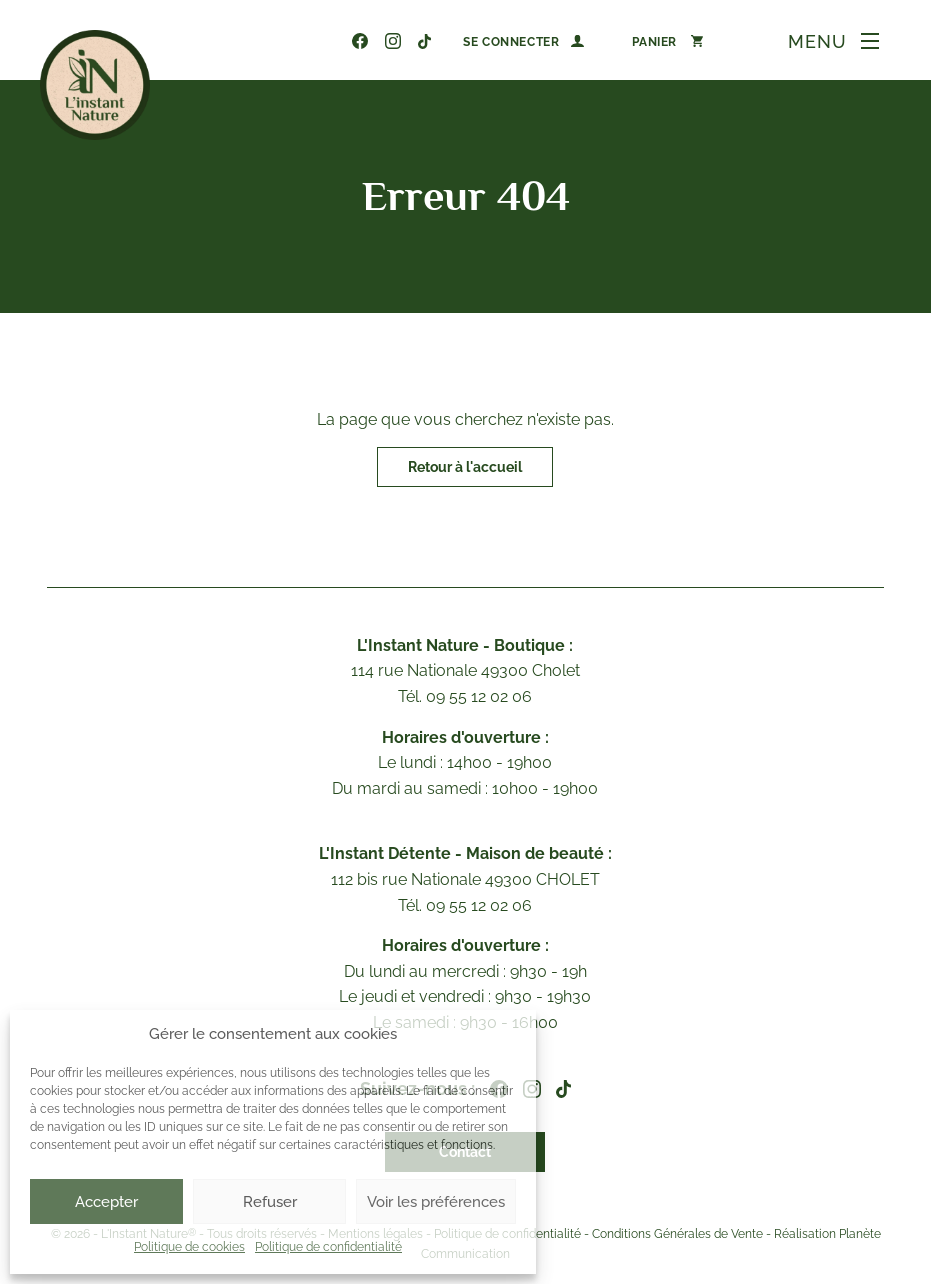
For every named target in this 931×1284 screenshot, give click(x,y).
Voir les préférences (436, 1202)
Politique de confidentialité (328, 1247)
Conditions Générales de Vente (677, 1235)
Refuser (270, 1202)
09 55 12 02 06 (329, 41)
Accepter (106, 1202)
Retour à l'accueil (465, 467)
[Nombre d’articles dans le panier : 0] (667, 41)
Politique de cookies (189, 1247)
